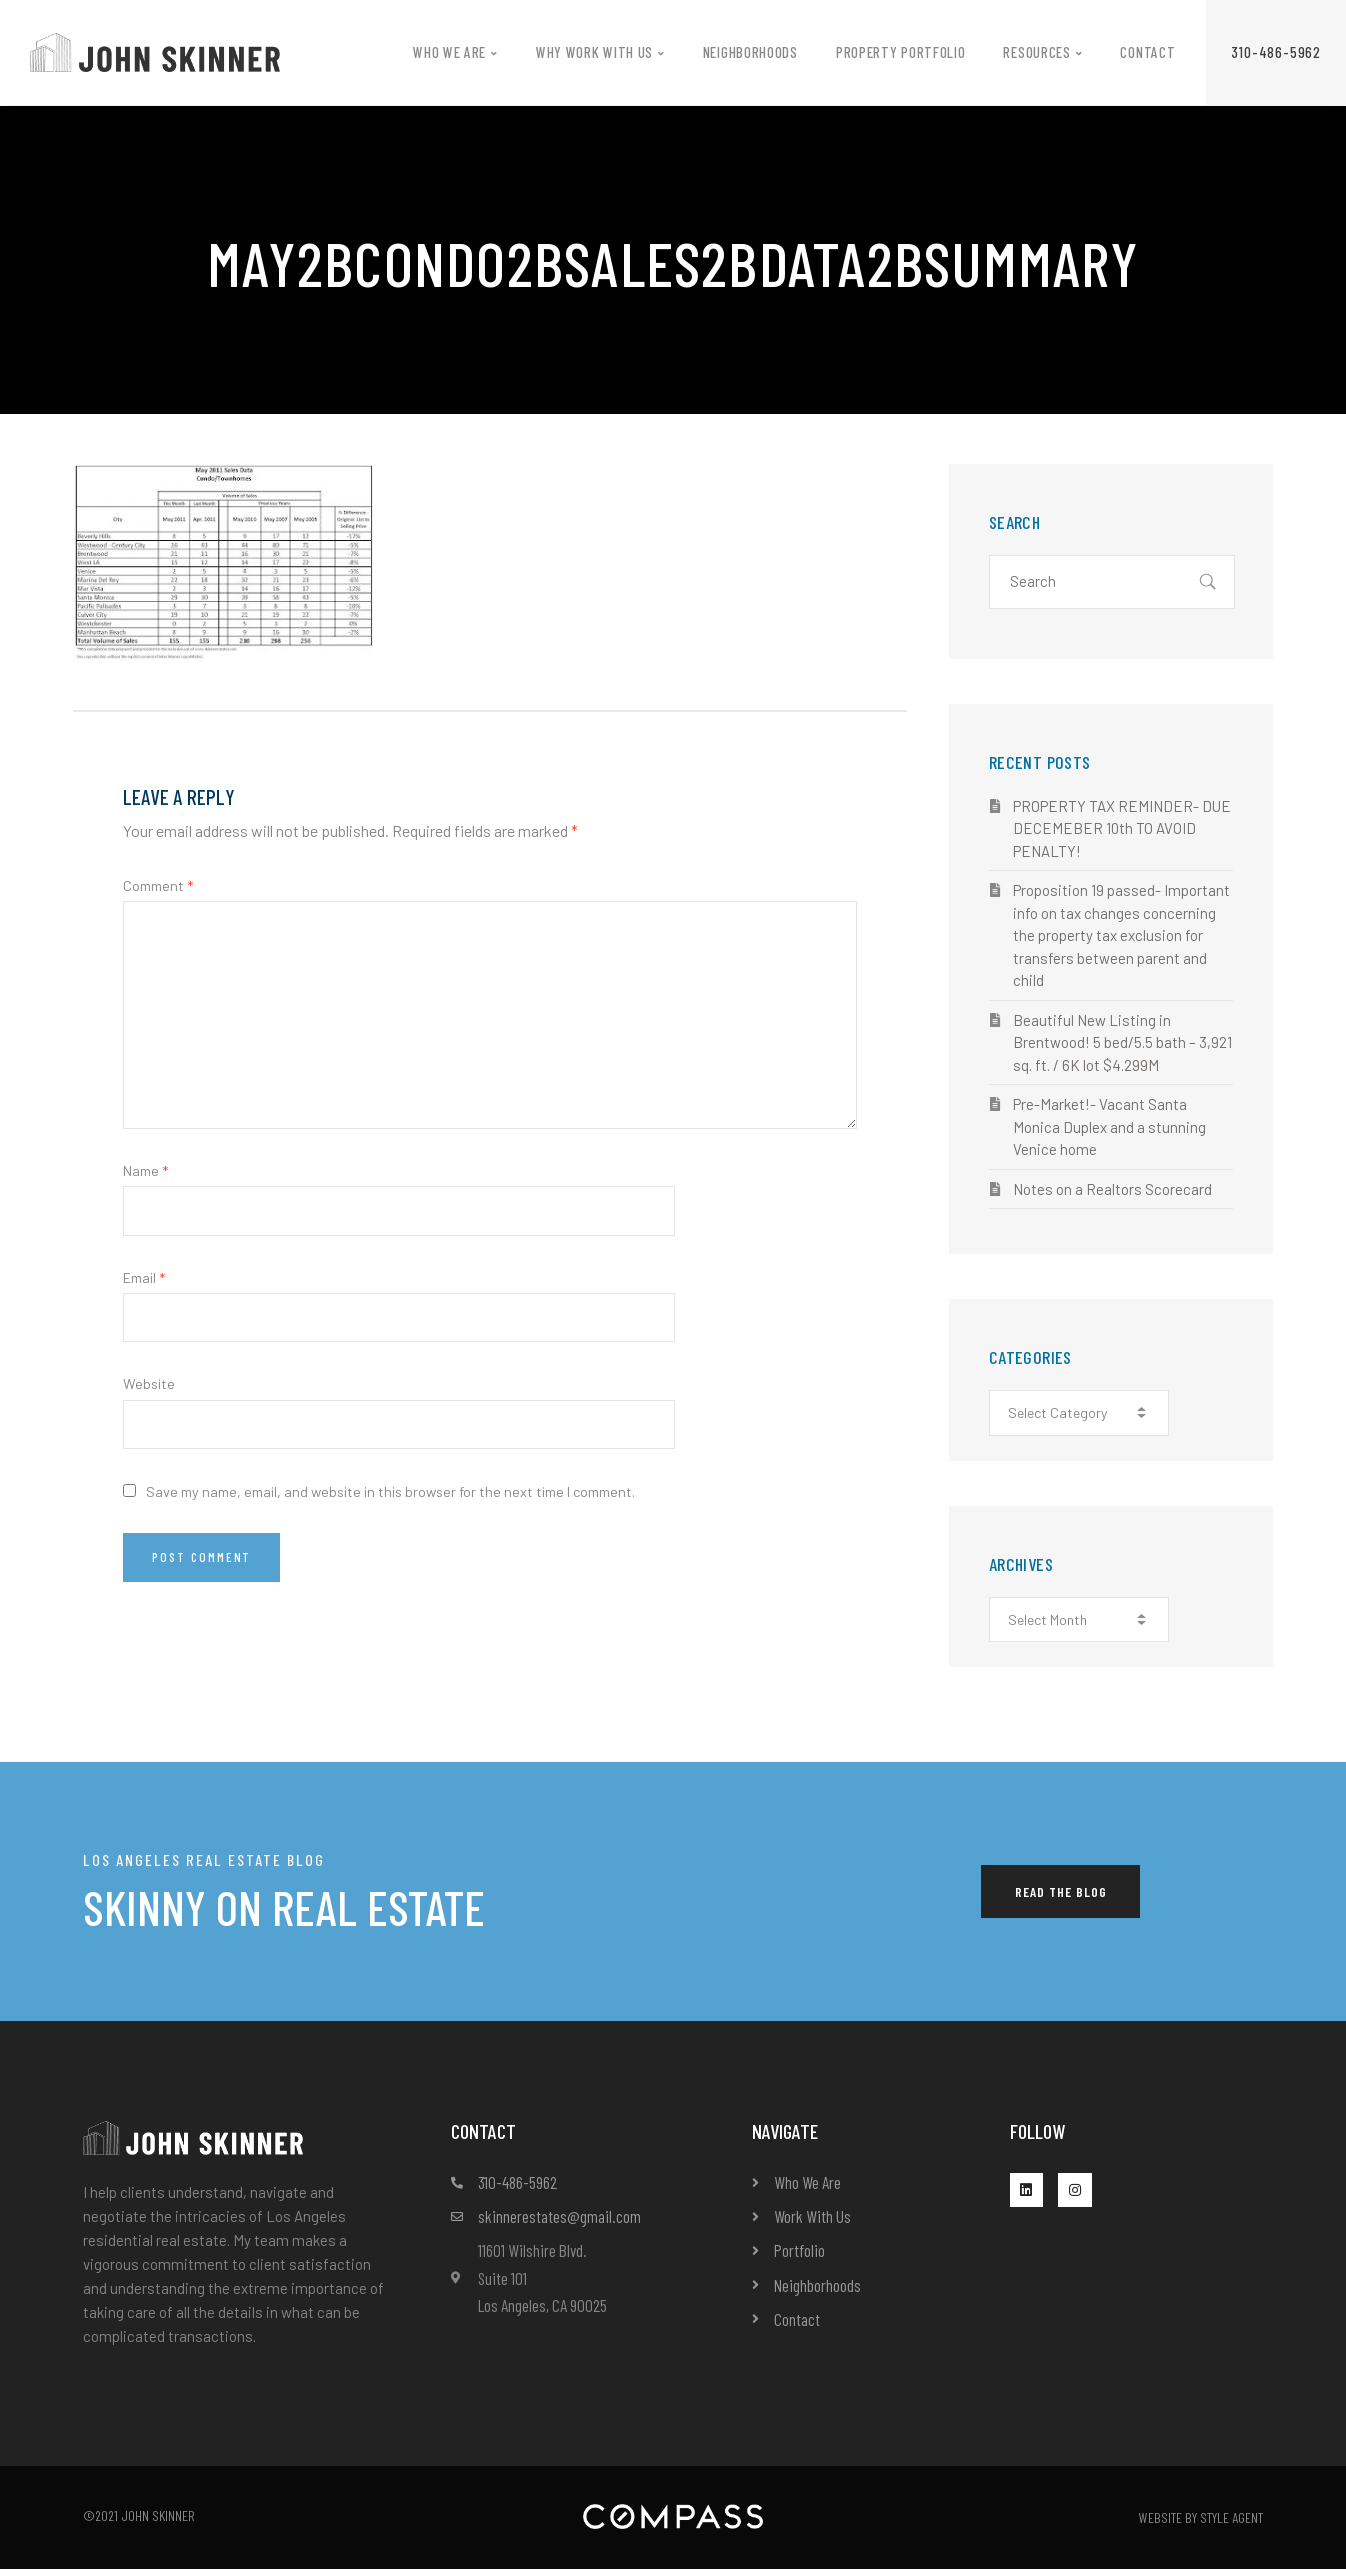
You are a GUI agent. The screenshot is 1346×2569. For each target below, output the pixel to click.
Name (145, 1170)
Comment (158, 885)
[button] (1276, 52)
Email (144, 1277)
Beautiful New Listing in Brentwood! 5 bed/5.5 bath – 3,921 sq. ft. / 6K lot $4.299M (1122, 1042)
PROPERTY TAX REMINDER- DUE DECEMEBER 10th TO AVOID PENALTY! (1122, 828)
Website (149, 1383)
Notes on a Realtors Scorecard (1112, 1189)
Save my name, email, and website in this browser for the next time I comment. (390, 1491)
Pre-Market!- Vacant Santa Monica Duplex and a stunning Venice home (1109, 1126)
